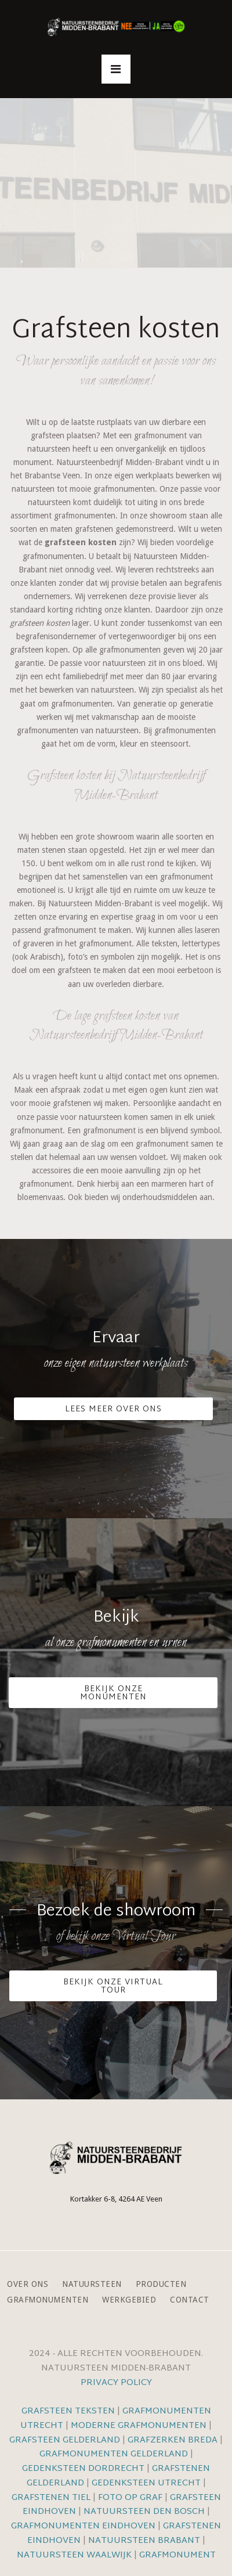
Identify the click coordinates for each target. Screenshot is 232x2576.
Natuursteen (92, 2284)
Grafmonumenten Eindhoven (83, 2526)
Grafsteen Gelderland (64, 2440)
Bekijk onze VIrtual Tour (113, 1986)
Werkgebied (129, 2300)
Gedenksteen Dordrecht (83, 2469)
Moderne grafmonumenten (138, 2426)
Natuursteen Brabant (144, 2541)
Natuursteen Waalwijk (74, 2555)
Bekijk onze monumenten (113, 1693)
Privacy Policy (116, 2383)
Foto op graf (130, 2498)
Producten (161, 2284)
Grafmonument (177, 2555)
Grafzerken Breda (172, 2440)
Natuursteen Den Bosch (144, 2512)
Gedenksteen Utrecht (147, 2483)
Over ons (27, 2284)
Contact (189, 2300)
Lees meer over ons (113, 1409)
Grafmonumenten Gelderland (113, 2454)
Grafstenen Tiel (51, 2498)
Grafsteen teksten (68, 2411)
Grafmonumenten (47, 2300)
